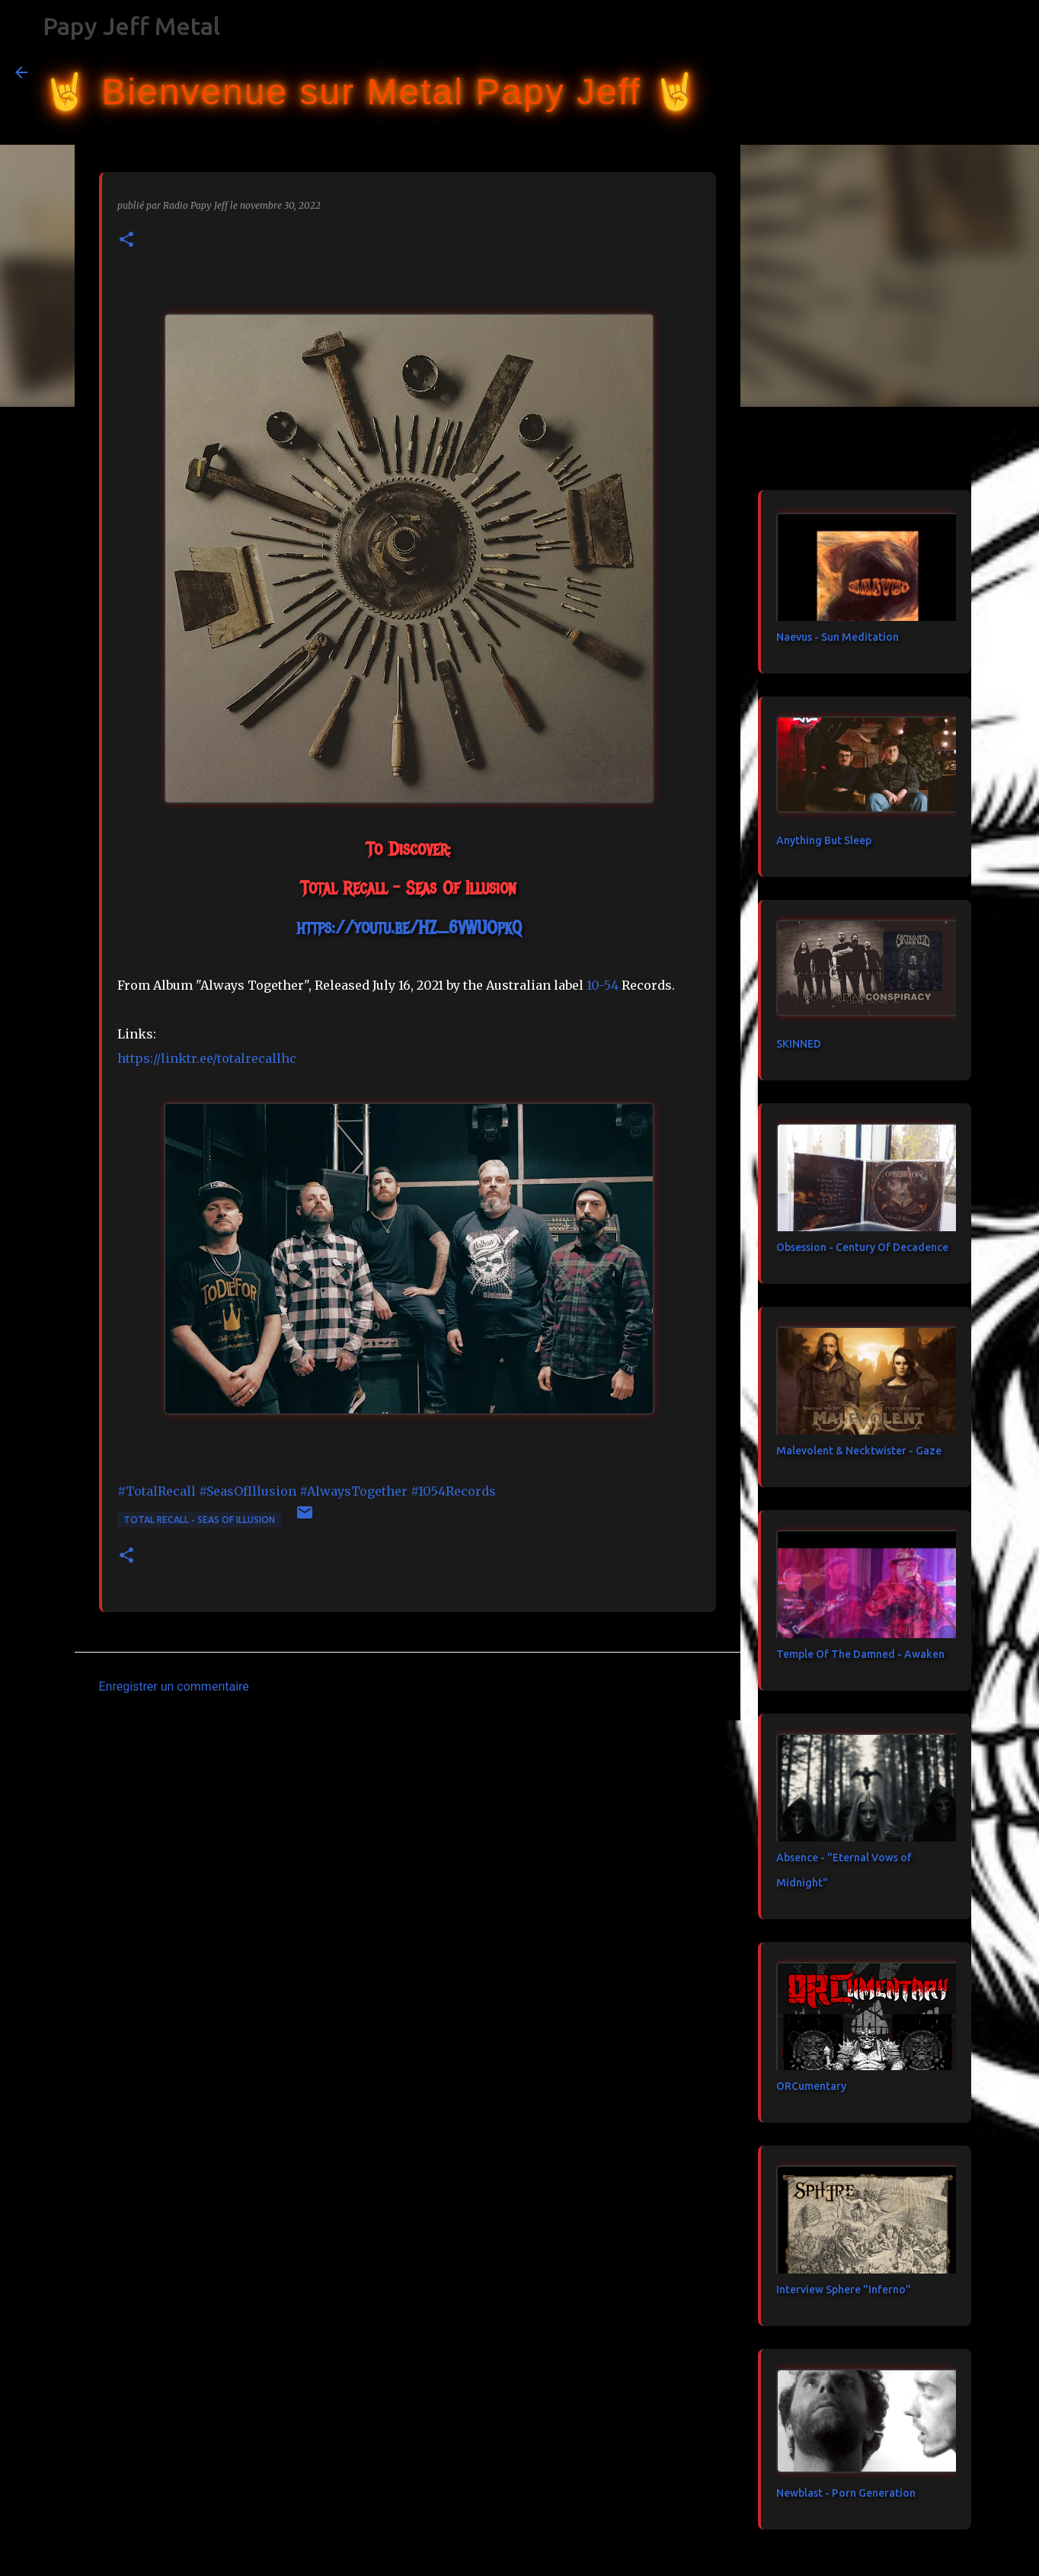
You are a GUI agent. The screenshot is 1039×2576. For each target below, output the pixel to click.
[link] (603, 985)
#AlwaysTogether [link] (353, 1491)
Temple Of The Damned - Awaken (860, 1654)
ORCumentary (811, 2086)
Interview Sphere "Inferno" (843, 2289)
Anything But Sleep (823, 840)
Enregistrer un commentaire (174, 1686)
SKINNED (798, 1044)
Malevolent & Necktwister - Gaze (858, 1451)
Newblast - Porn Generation (846, 2493)
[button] (126, 240)
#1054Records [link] (453, 1491)
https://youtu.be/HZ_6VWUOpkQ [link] (409, 927)
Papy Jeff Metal (131, 26)
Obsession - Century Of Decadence (862, 1247)
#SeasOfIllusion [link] (247, 1491)
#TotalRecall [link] (156, 1491)
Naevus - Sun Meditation (837, 637)
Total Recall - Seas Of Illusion (199, 1520)
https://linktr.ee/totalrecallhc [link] (206, 1058)
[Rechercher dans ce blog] (947, 72)
